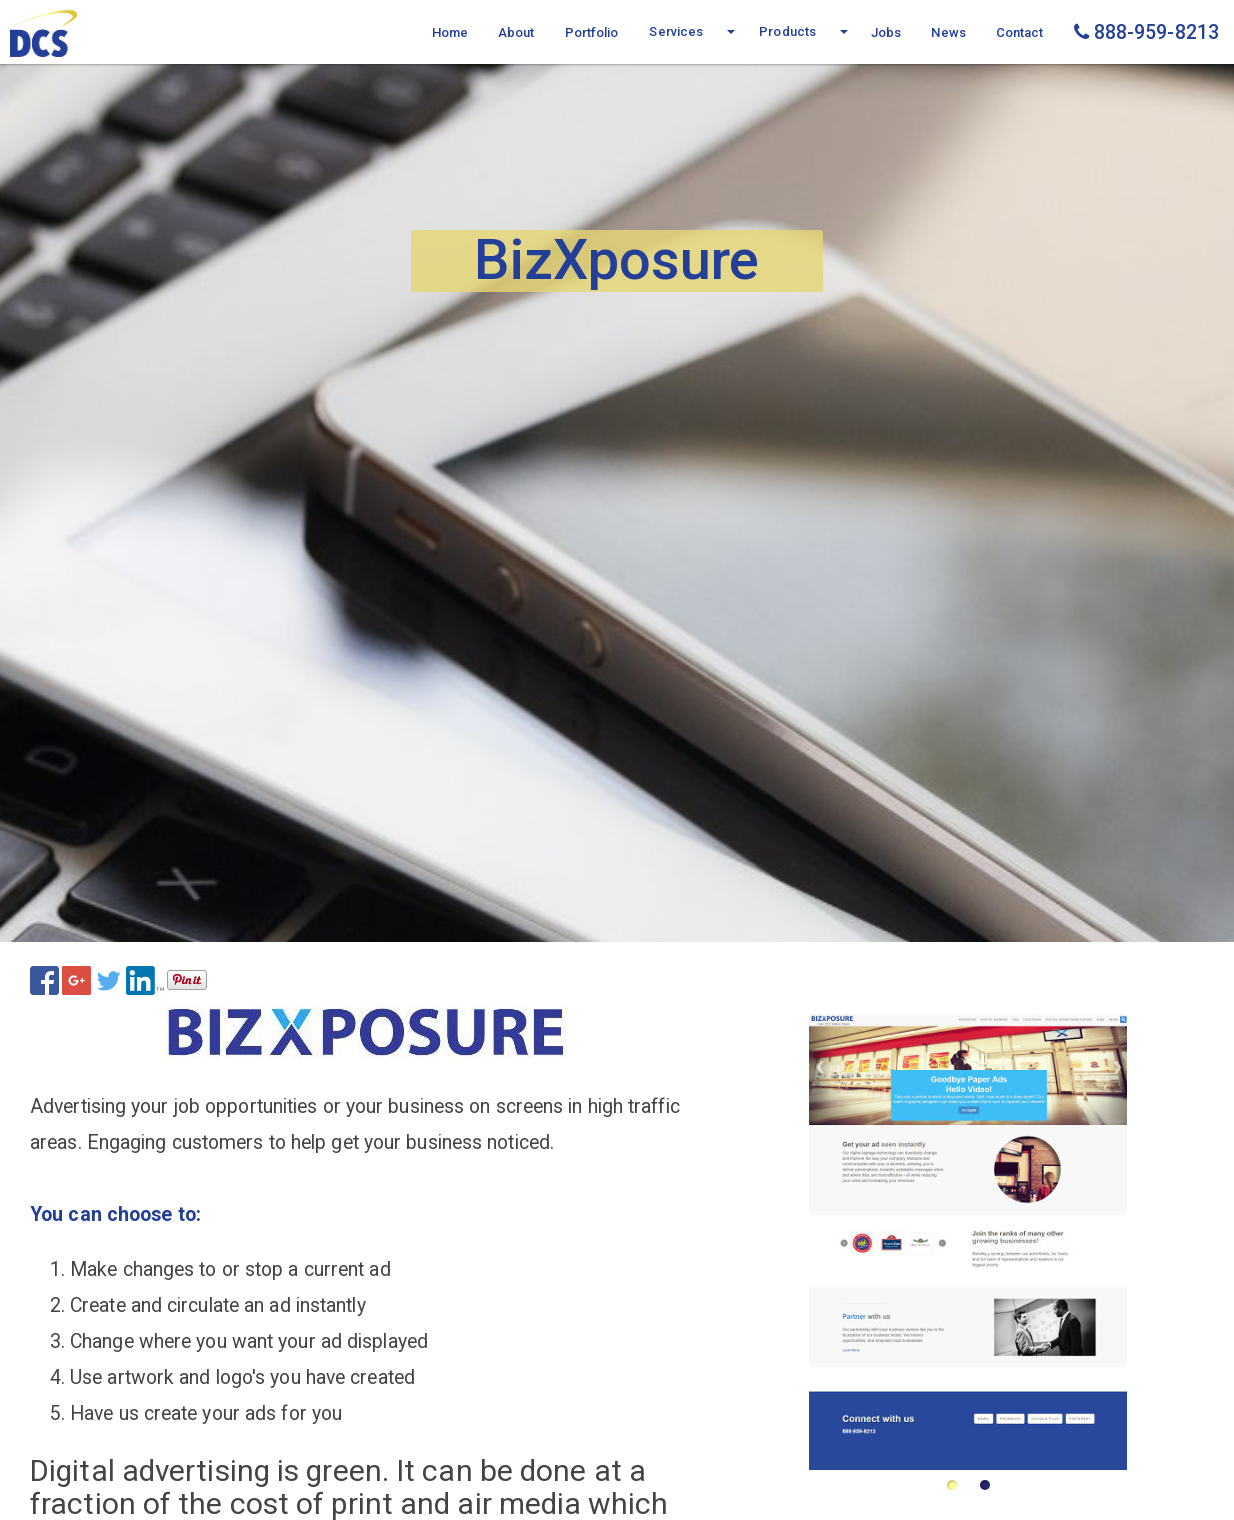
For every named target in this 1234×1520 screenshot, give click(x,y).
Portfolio (592, 32)
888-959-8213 (1146, 32)
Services (676, 31)
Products (787, 31)
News (948, 32)
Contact (1020, 32)
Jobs (886, 32)
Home (450, 32)
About (516, 32)
